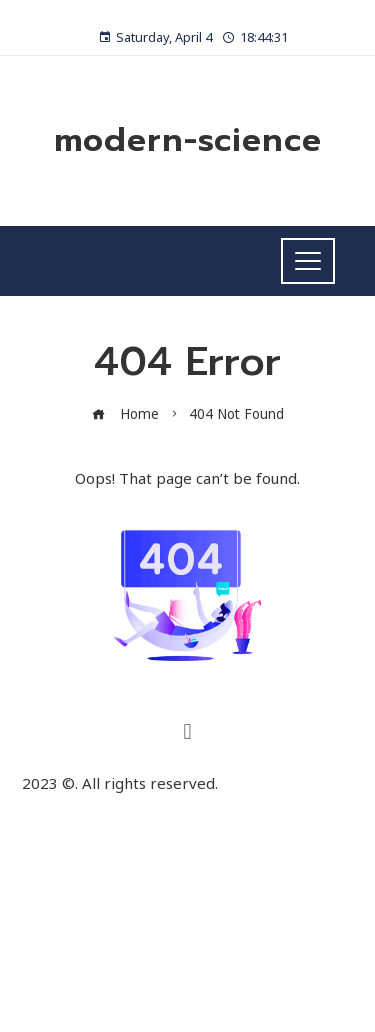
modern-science (188, 140)
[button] (187, 730)
